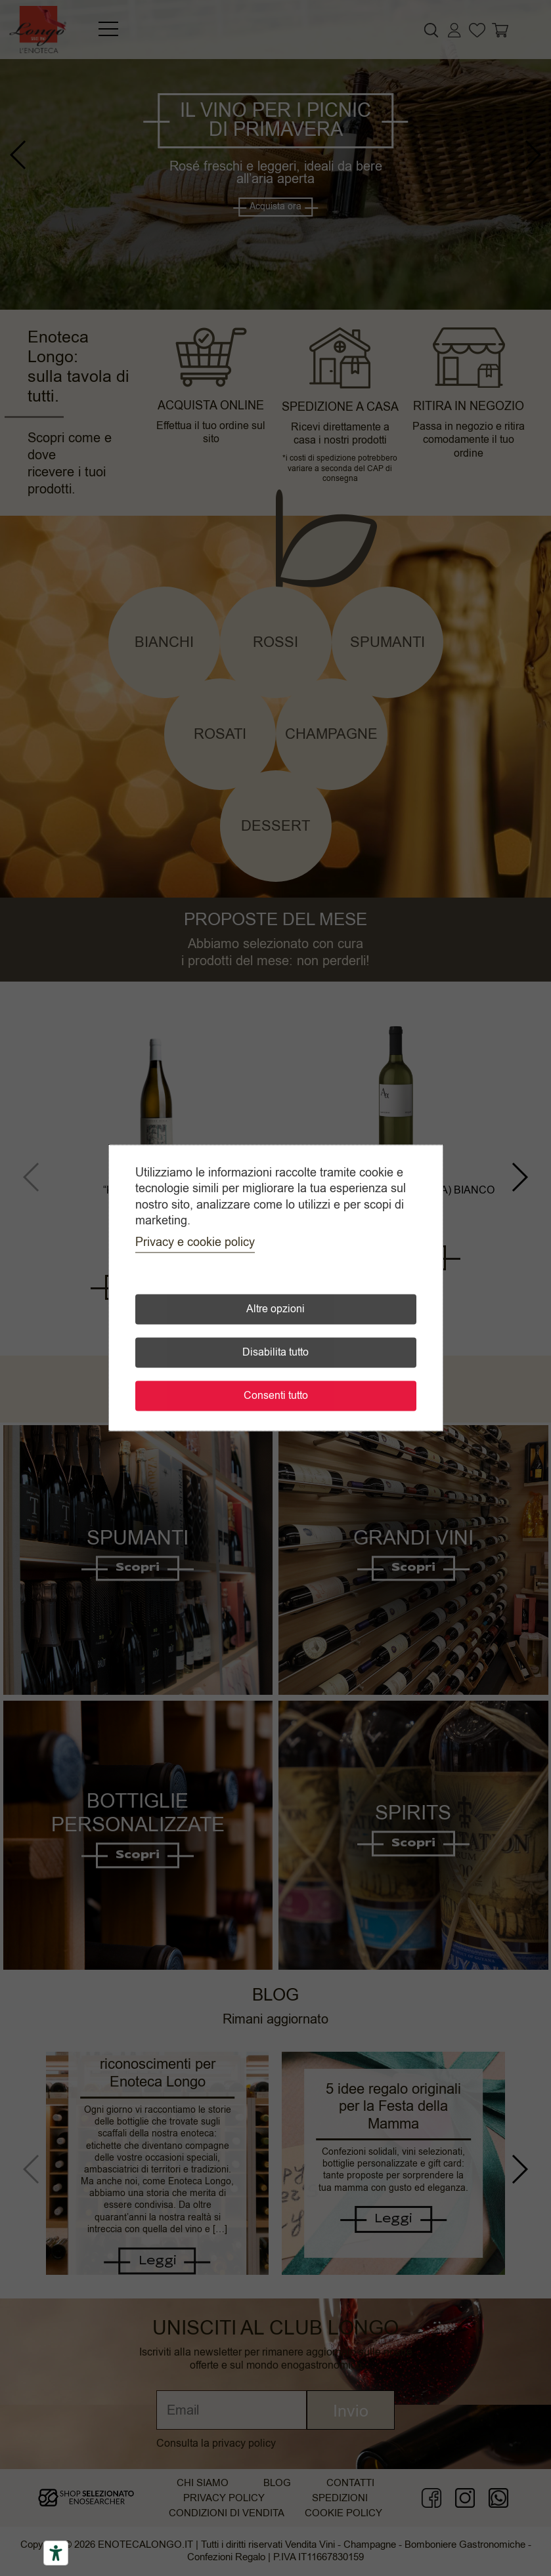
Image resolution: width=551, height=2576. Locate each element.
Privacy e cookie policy (195, 1243)
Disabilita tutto (275, 1353)
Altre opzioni (275, 1309)
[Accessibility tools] (55, 2553)
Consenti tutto (276, 1396)
